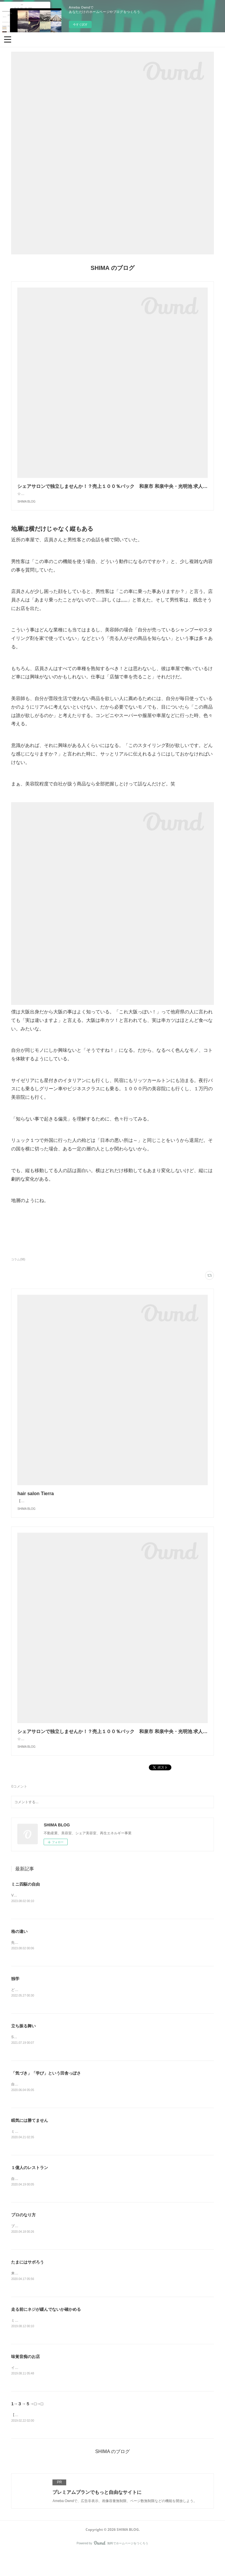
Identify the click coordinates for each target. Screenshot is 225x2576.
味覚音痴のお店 (25, 2378)
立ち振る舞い (23, 2044)
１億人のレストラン (29, 2187)
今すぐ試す (80, 24)
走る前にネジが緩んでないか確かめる (46, 2330)
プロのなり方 (23, 2235)
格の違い (19, 1949)
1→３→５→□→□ (27, 2425)
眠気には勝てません (29, 2140)
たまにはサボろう (27, 2283)
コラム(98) (18, 1265)
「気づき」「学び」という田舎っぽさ (46, 2092)
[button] (7, 39)
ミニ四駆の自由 (25, 1901)
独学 (15, 1996)
